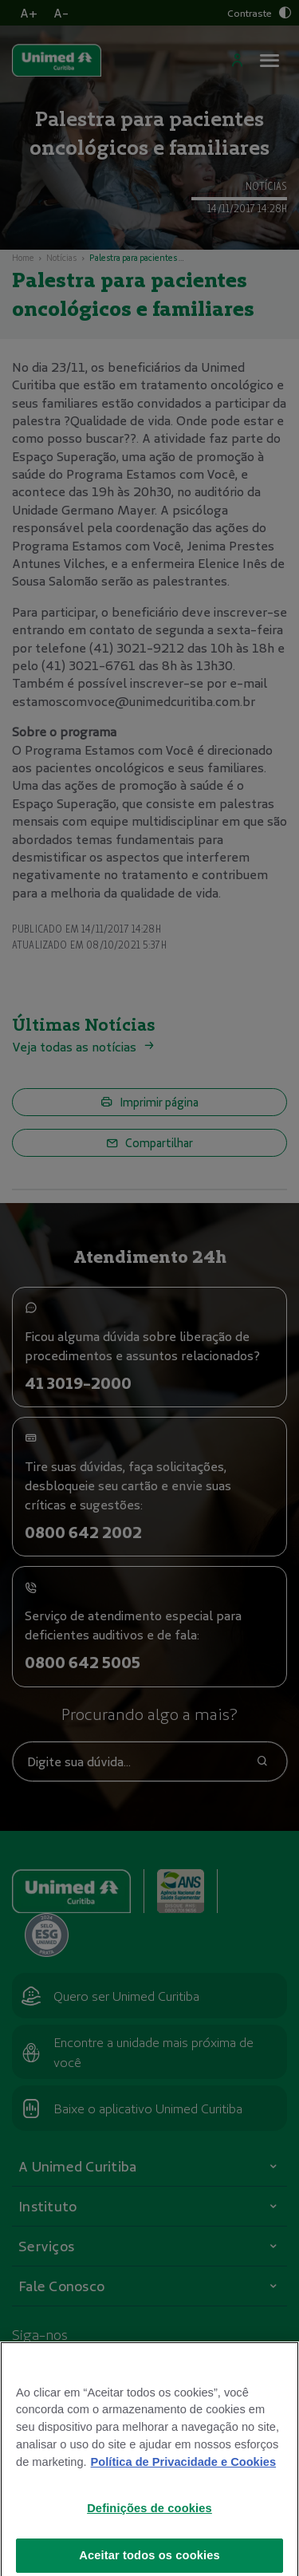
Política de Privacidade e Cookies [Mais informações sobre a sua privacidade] (183, 2485)
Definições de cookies (149, 2530)
